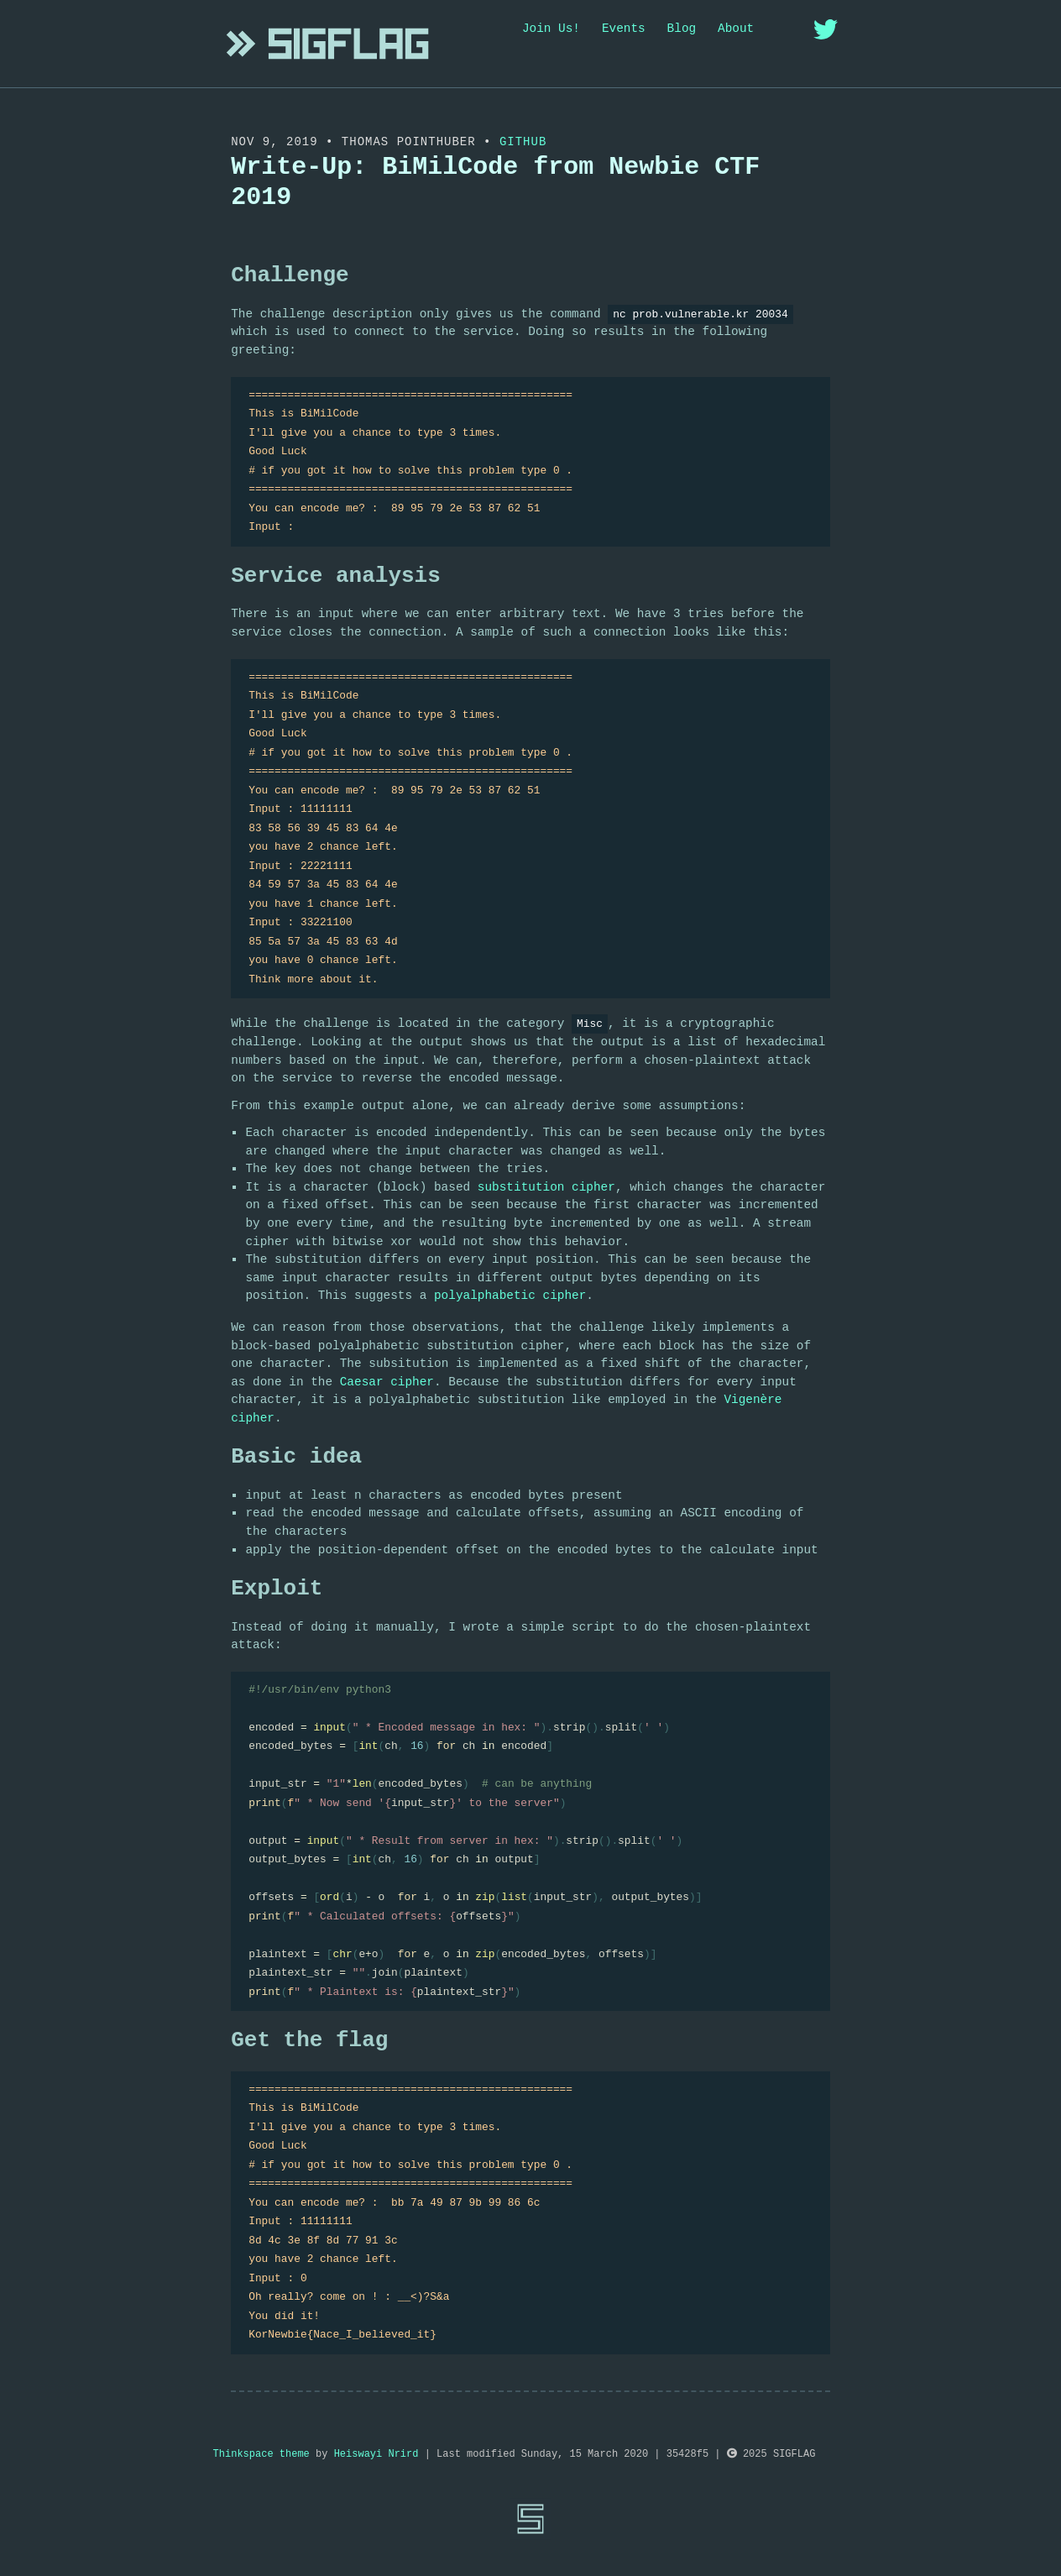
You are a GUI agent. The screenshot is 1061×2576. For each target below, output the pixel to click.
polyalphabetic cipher (510, 1295)
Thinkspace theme (261, 2454)
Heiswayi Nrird (376, 2454)
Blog (682, 28)
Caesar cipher (387, 1382)
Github (522, 142)
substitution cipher (546, 1187)
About (736, 28)
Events (623, 28)
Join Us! (551, 28)
